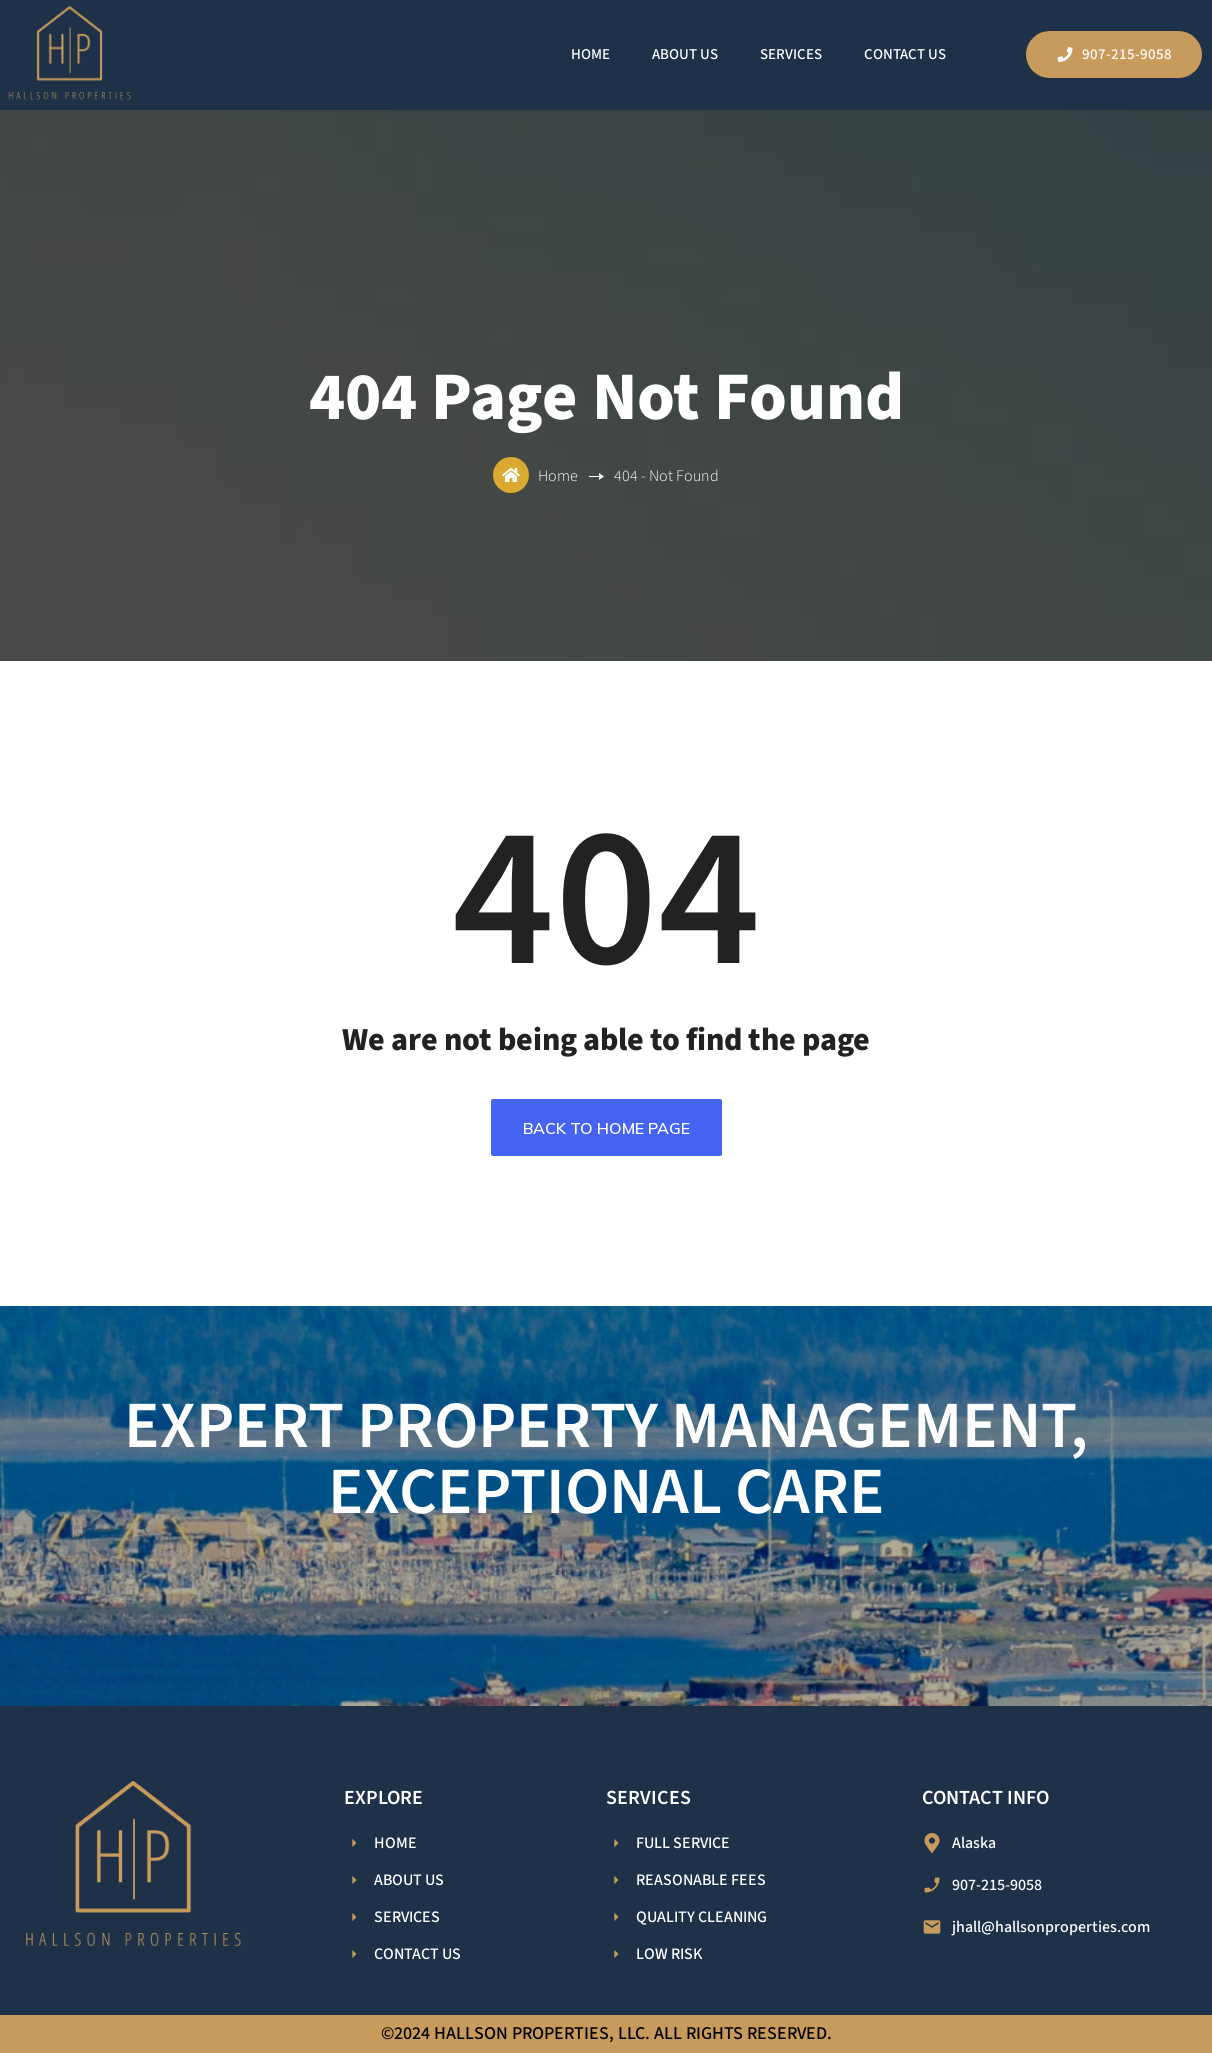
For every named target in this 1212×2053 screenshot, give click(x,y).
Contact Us (905, 54)
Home (590, 54)
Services (791, 54)
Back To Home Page (606, 1128)
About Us (685, 54)
